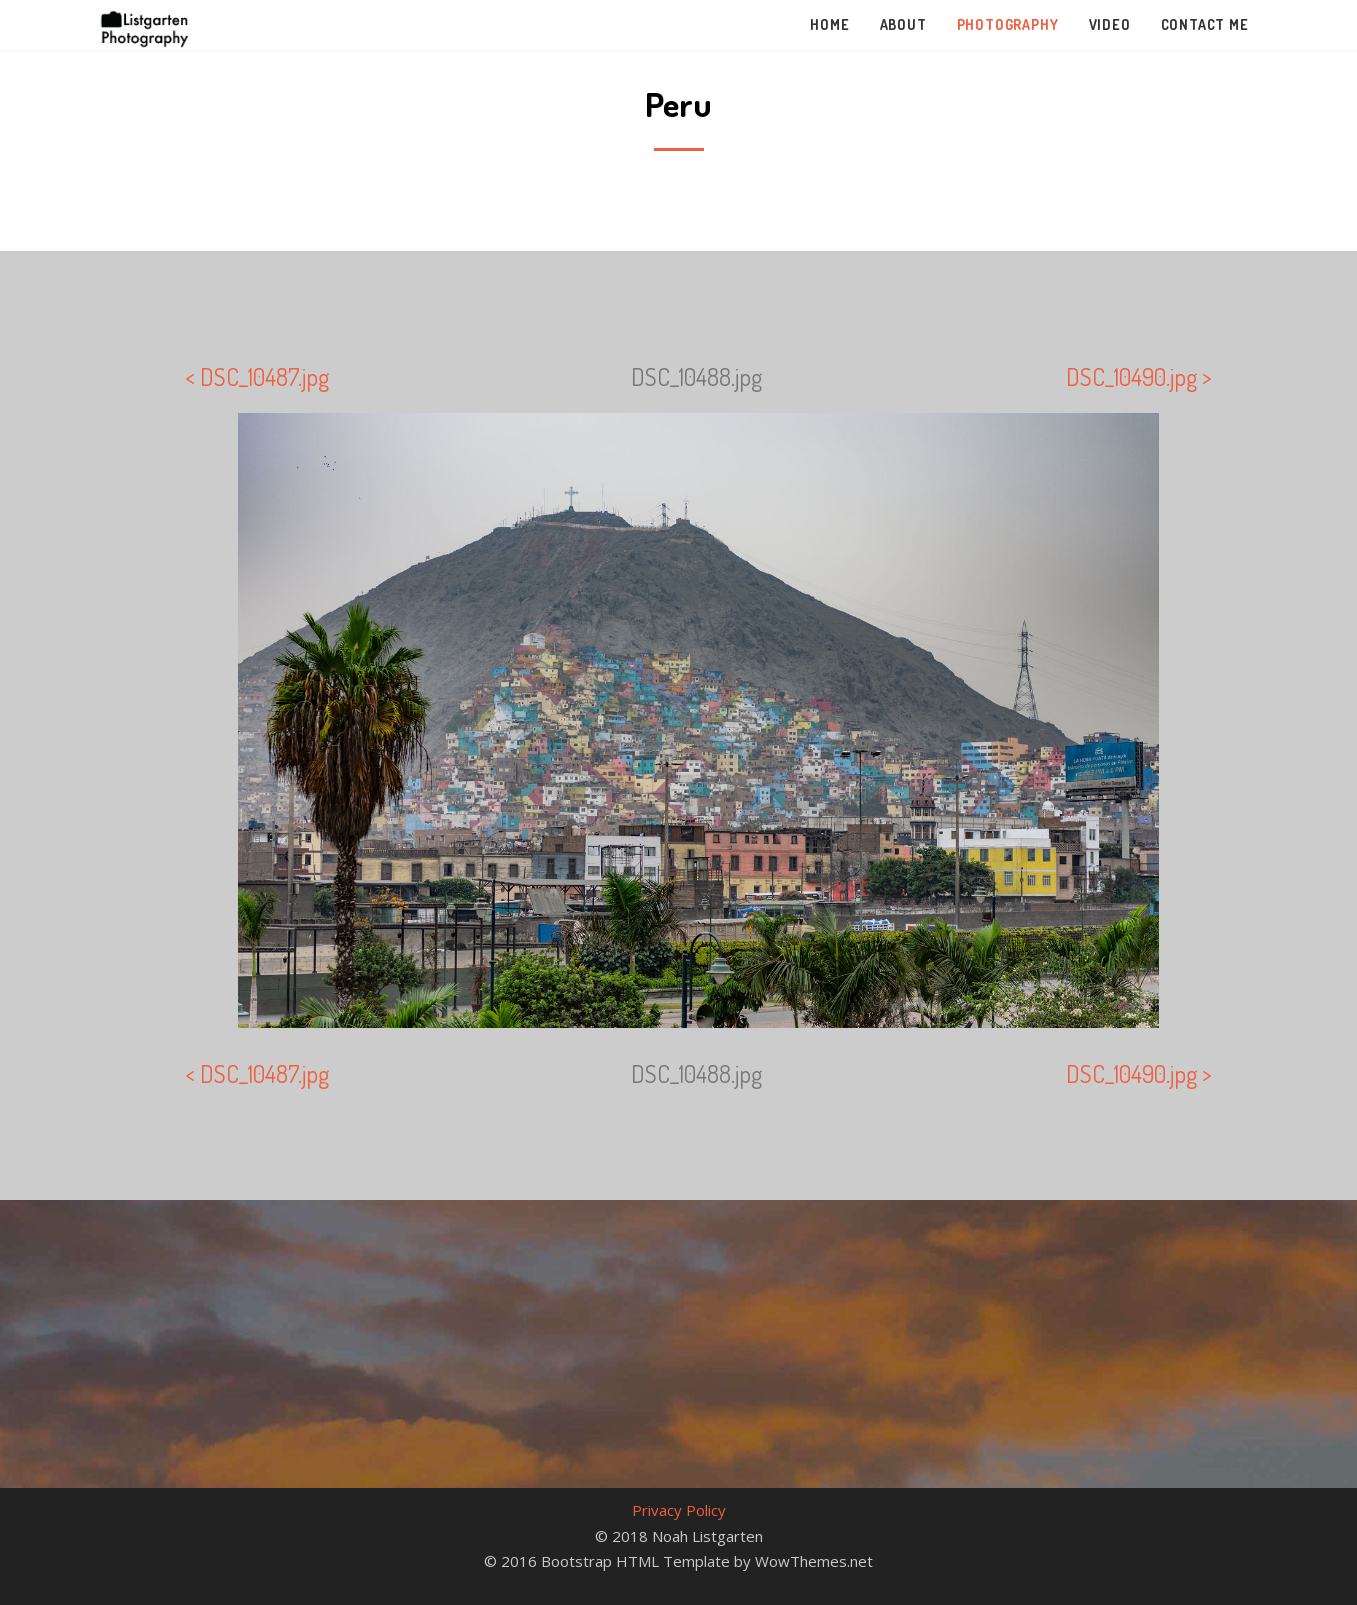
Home (829, 24)
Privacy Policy (679, 1510)
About (903, 24)
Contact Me (1205, 24)
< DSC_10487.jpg (257, 376)
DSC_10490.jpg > (1139, 376)
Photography (1008, 24)
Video (1110, 24)
